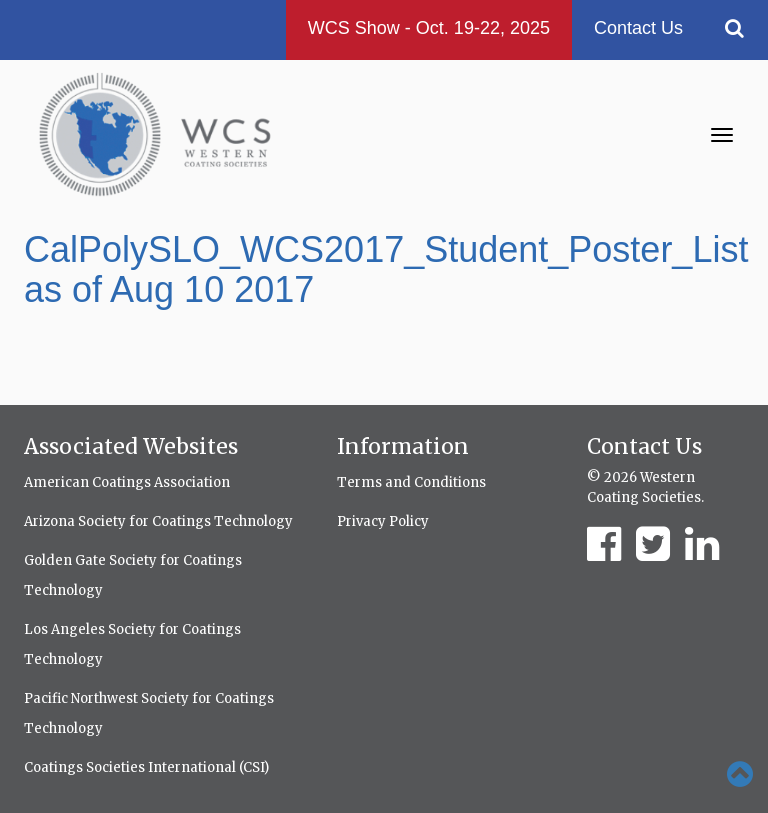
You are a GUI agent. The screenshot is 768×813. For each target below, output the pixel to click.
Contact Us (638, 28)
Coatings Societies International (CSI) (146, 767)
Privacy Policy (383, 521)
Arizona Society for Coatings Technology (158, 521)
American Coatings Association (127, 482)
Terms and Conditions (411, 482)
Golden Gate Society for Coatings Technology (133, 575)
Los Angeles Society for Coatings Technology (132, 644)
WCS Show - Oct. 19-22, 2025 (429, 28)
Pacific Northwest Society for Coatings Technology (149, 713)
